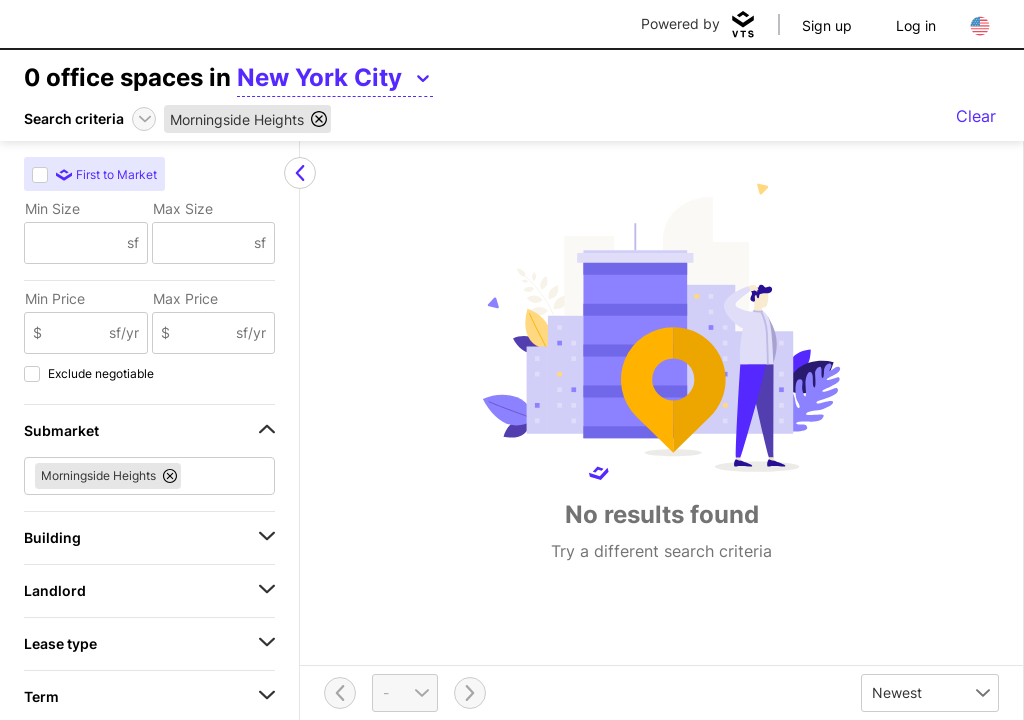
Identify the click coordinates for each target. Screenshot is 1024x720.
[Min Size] (76, 243)
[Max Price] (203, 333)
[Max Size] (204, 243)
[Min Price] (75, 333)
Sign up (827, 25)
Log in (916, 25)
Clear (976, 116)
